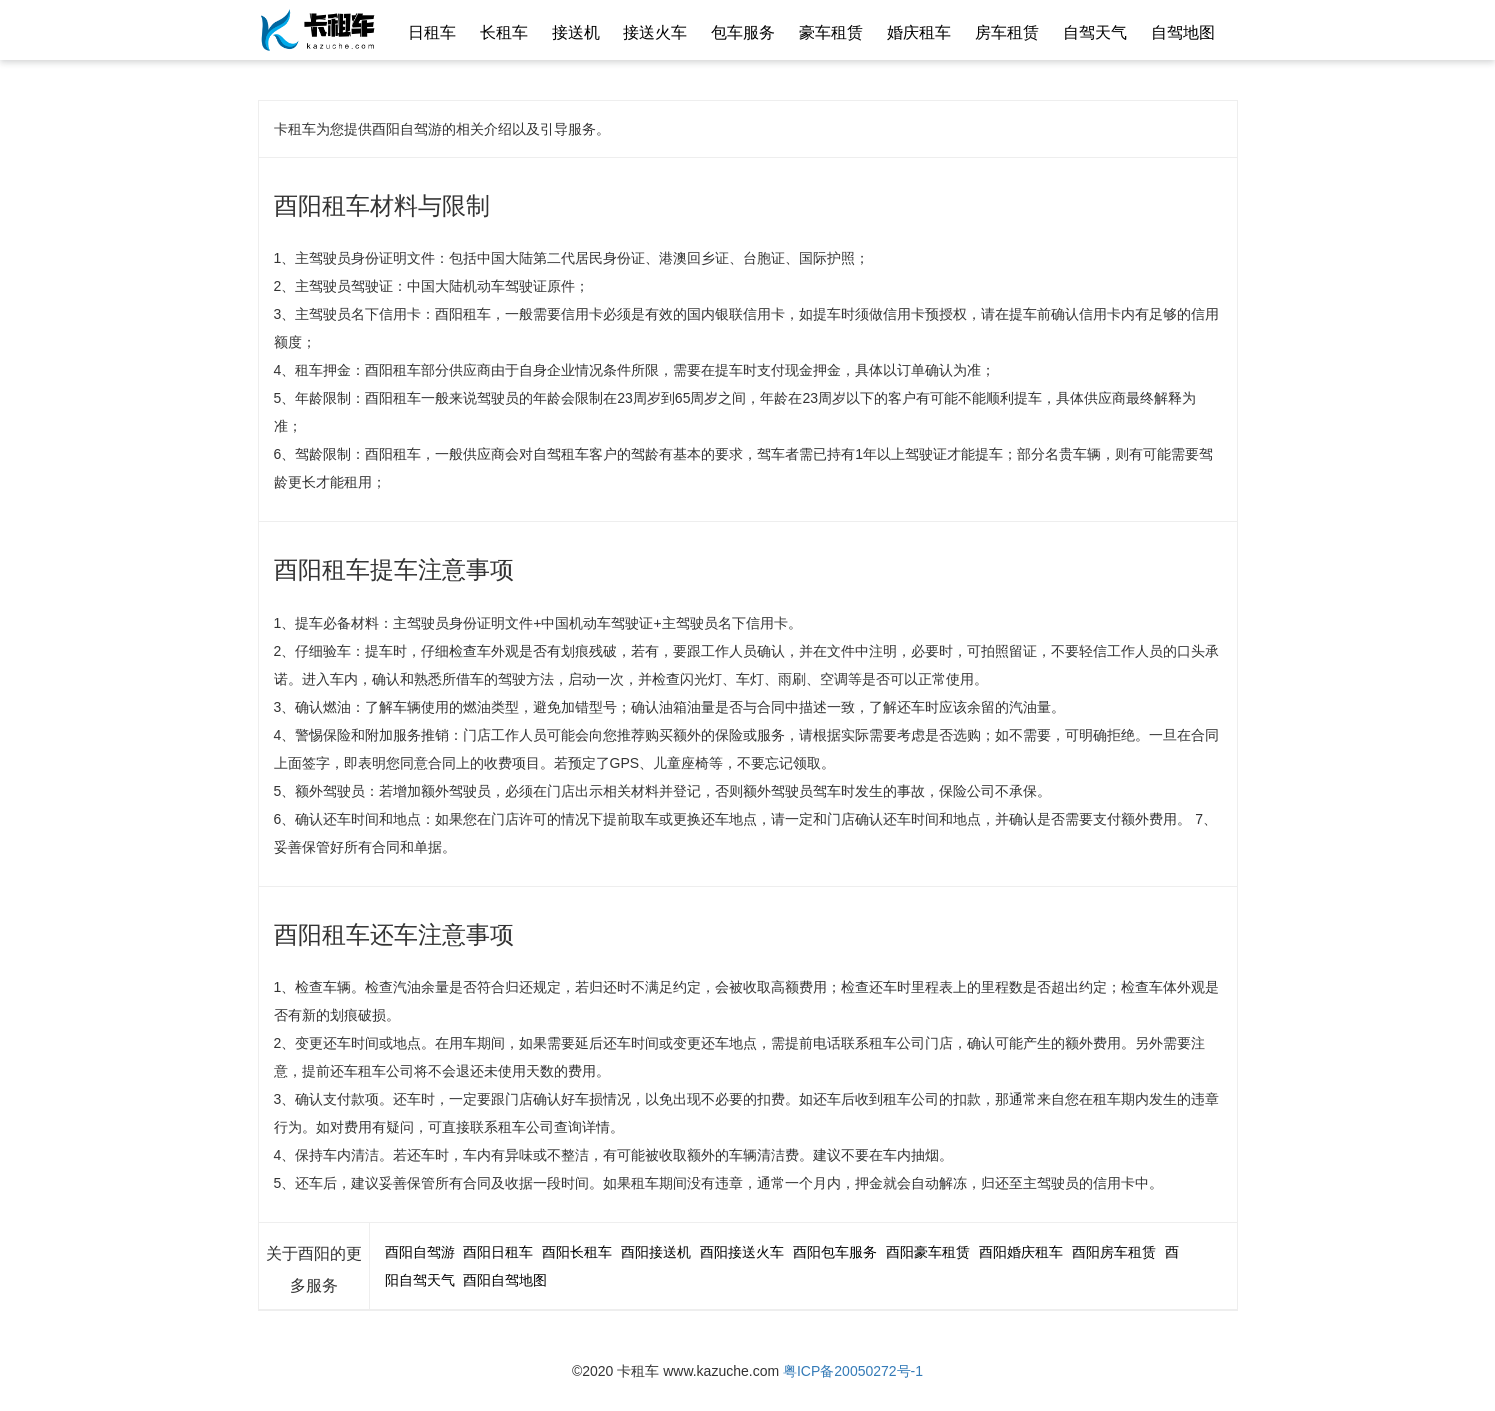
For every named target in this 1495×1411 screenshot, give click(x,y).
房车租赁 (1007, 32)
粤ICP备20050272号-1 (853, 1371)
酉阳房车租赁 (1114, 1252)
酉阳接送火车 (742, 1252)
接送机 (576, 32)
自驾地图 (1183, 32)
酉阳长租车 (577, 1252)
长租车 (504, 32)
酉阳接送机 (656, 1252)
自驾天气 (1095, 32)
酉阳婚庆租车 (1021, 1252)
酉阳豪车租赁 (928, 1252)
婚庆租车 (919, 32)
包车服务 (743, 32)
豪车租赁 (831, 32)
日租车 (432, 32)
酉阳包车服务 (835, 1252)
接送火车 (655, 32)
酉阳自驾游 (420, 1252)
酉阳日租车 (498, 1252)
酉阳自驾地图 (505, 1280)
